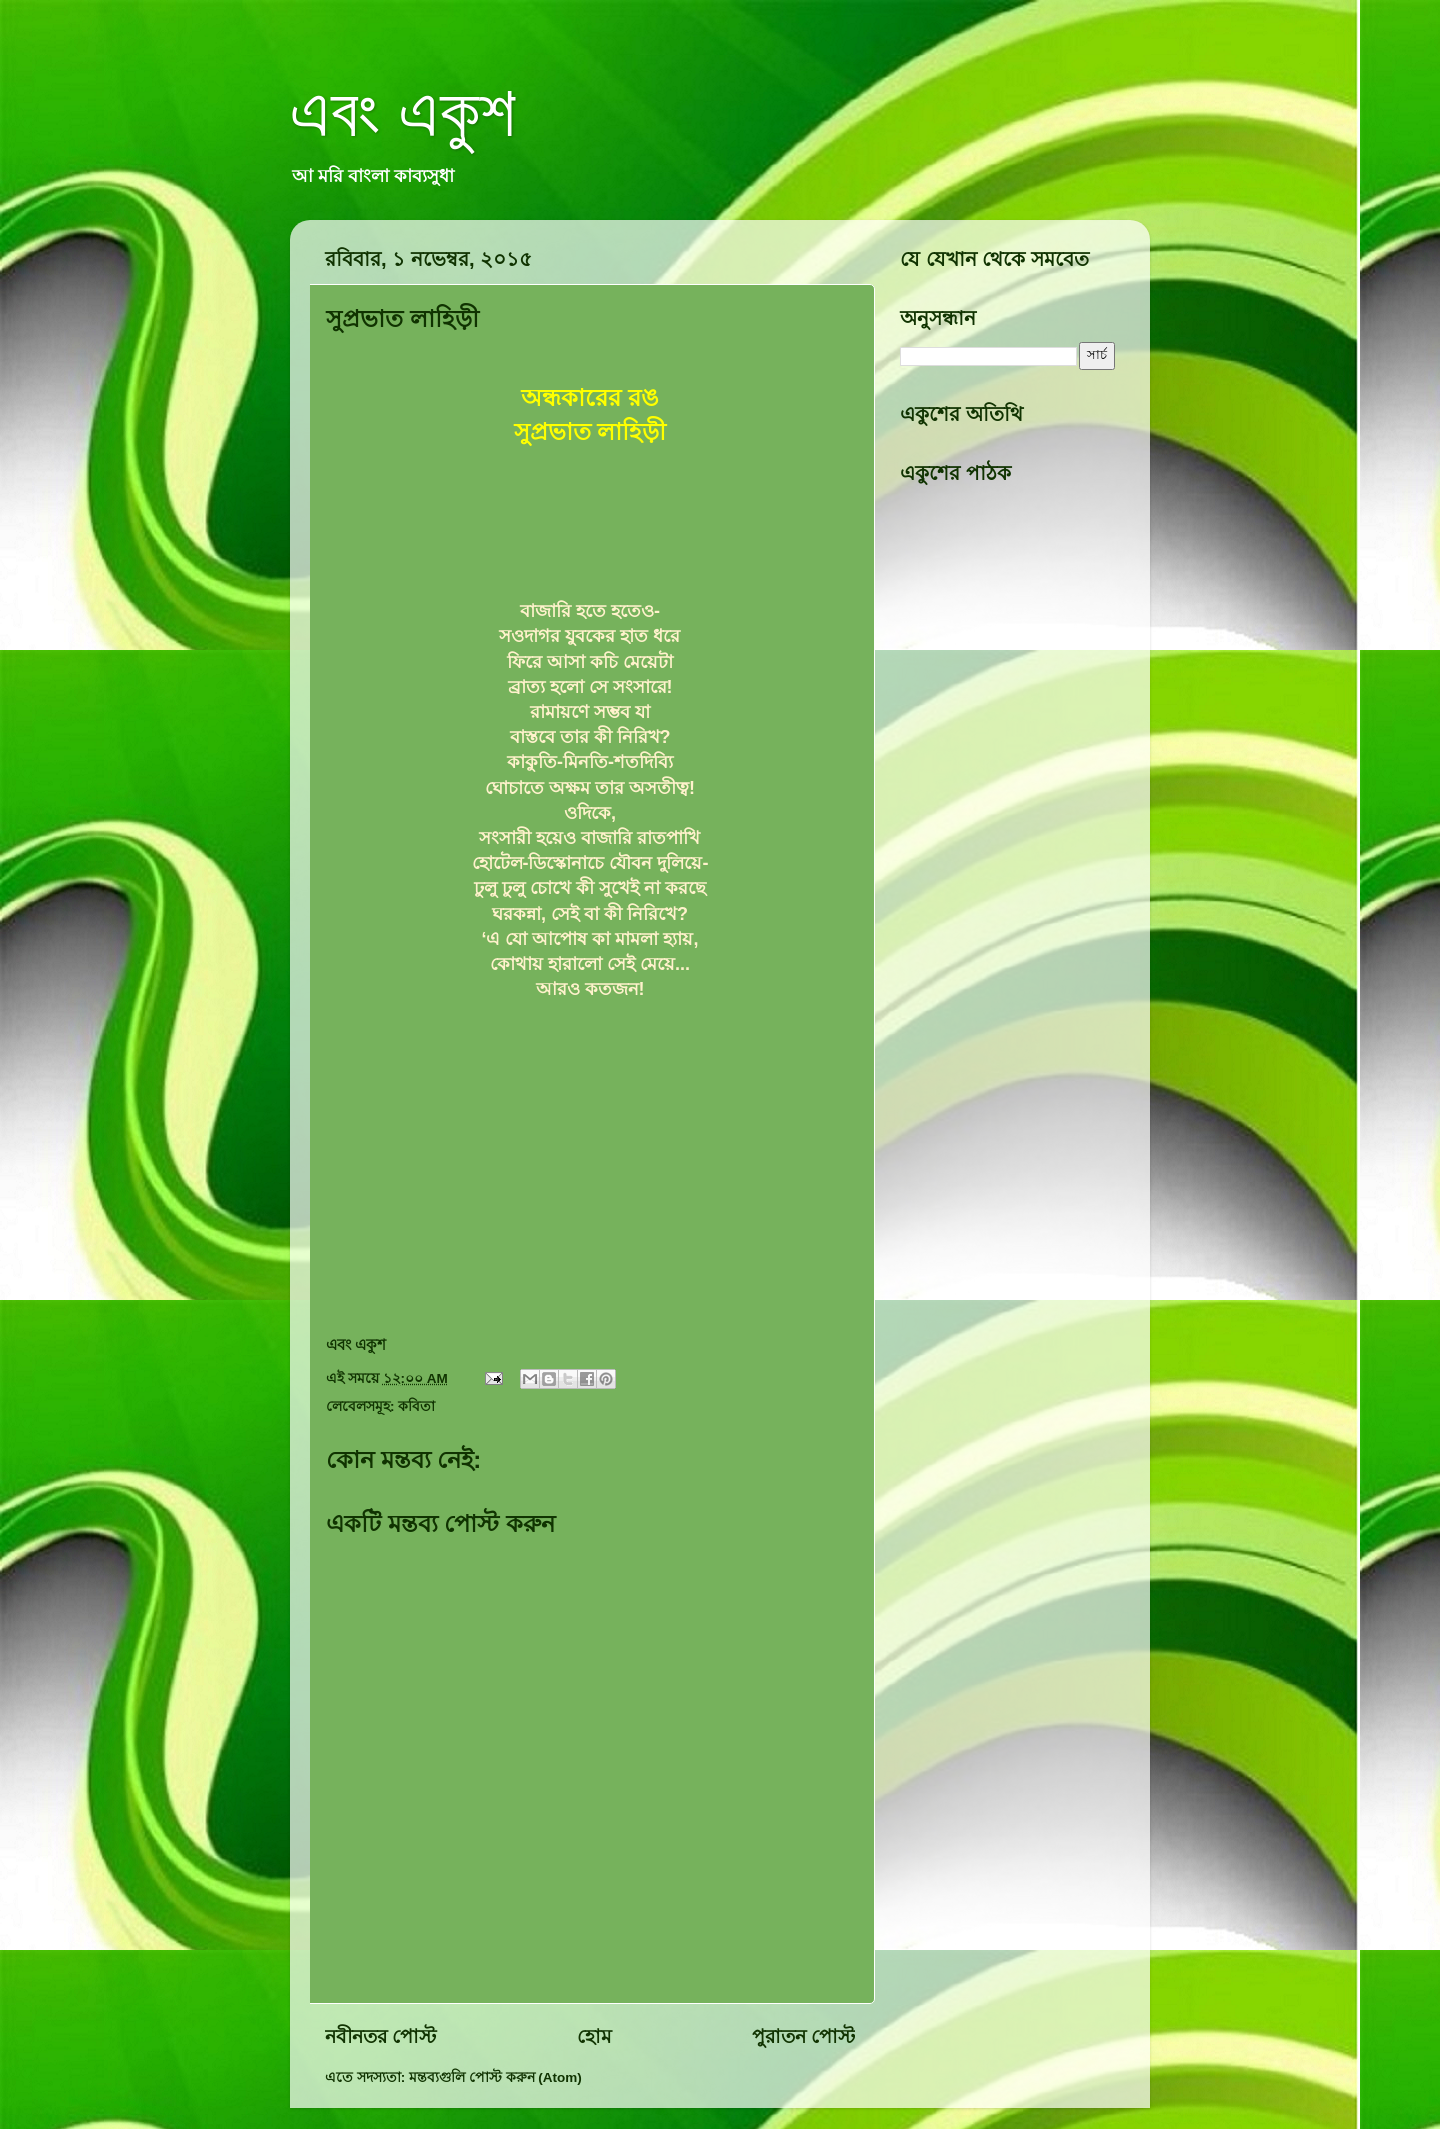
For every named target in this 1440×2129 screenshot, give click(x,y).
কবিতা (416, 1406)
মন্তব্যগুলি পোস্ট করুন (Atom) (495, 2077)
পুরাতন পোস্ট (803, 2036)
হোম (594, 2036)
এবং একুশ (403, 112)
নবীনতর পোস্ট (380, 2036)
